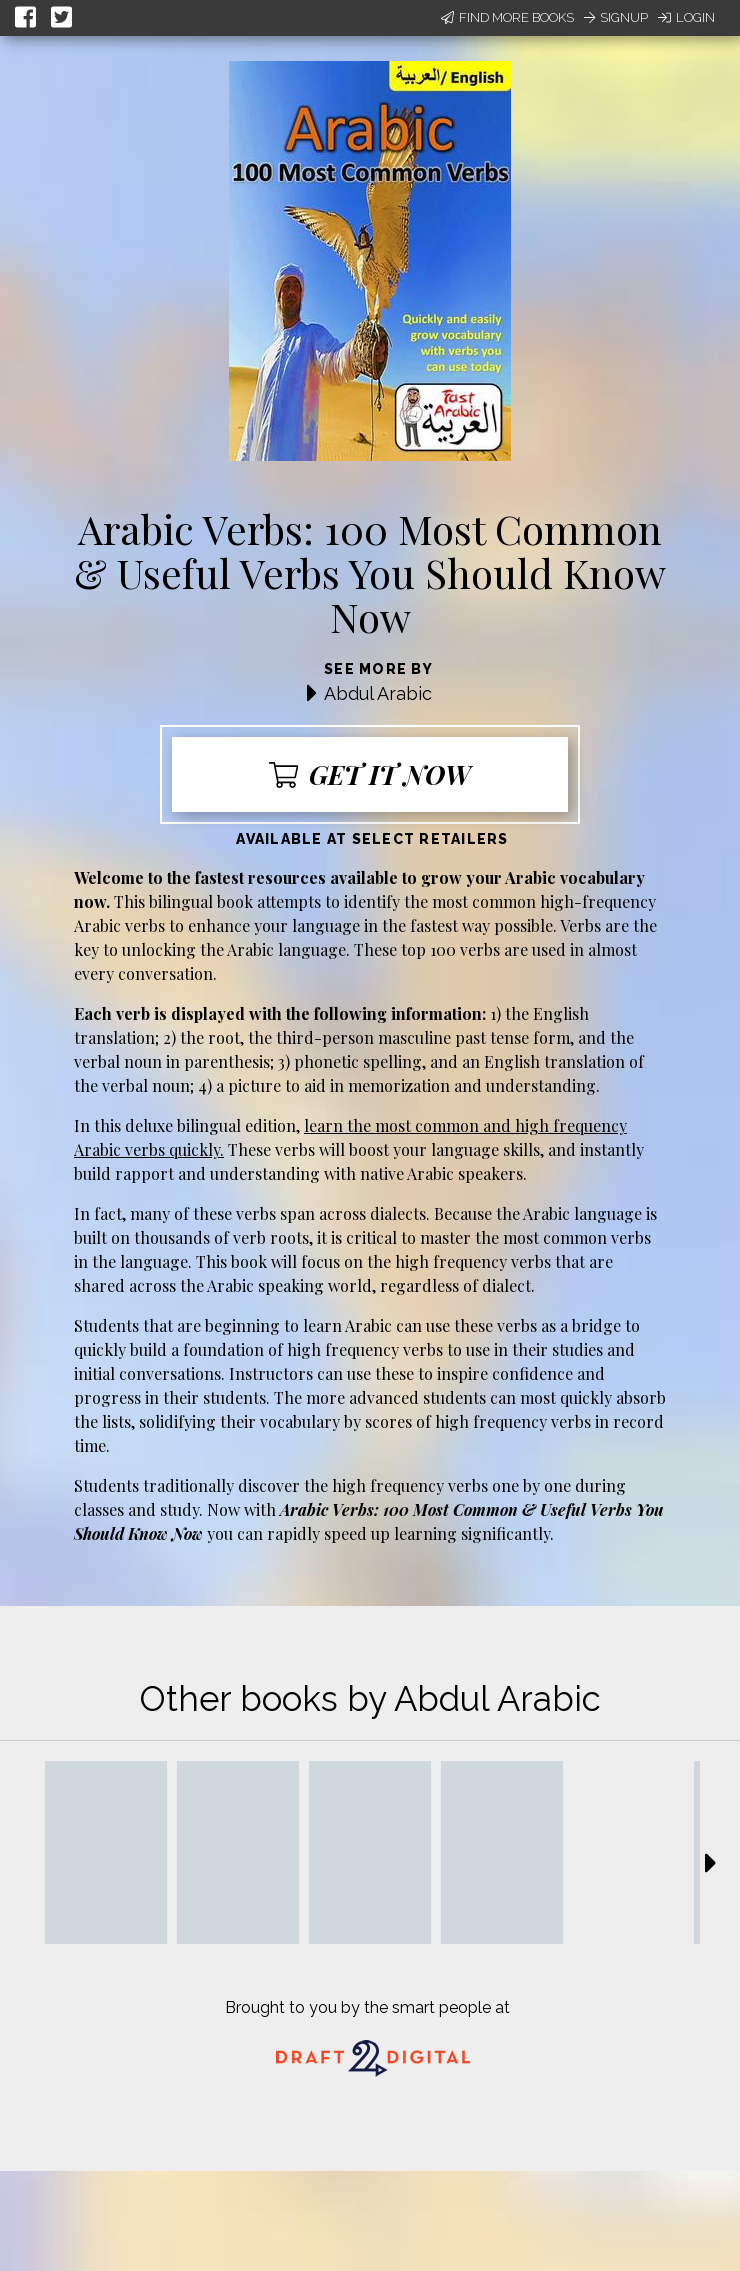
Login (686, 17)
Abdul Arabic (378, 693)
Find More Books (507, 17)
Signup (616, 17)
